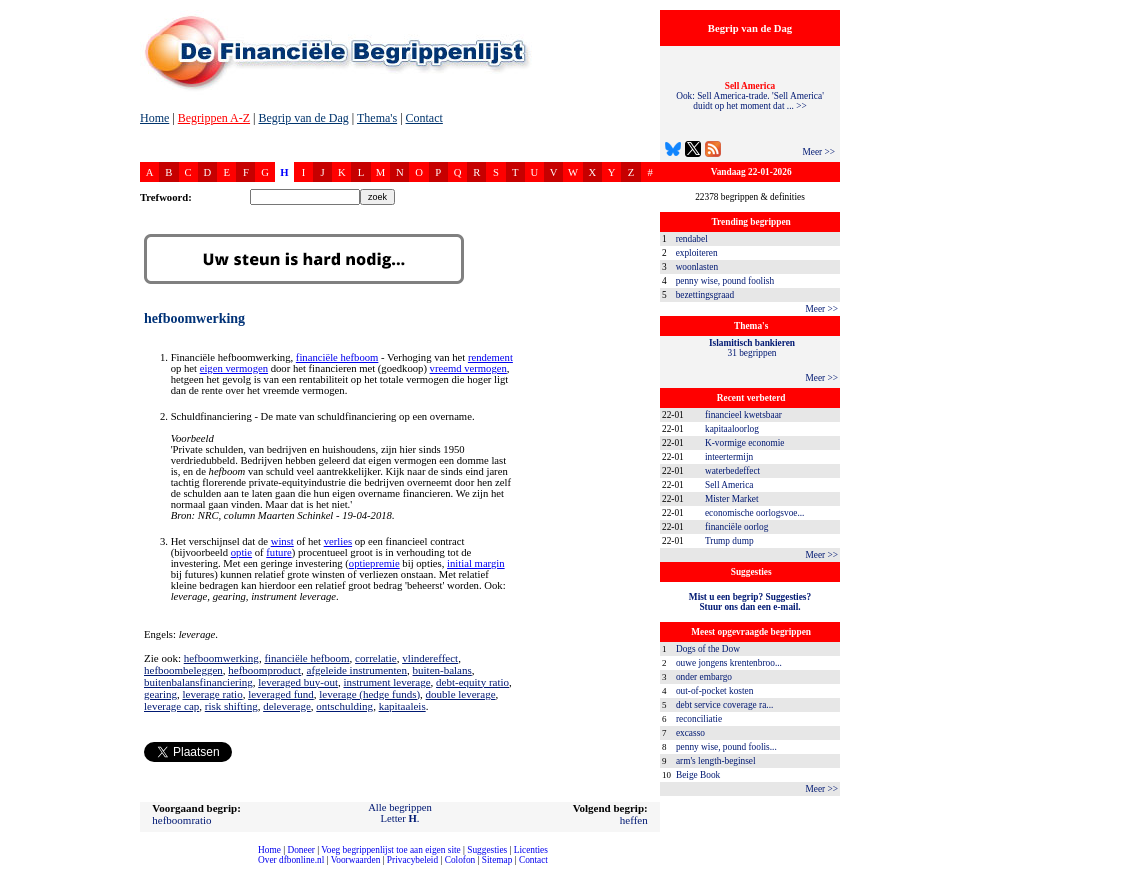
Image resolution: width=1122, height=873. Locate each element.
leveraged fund (281, 694)
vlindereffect (430, 658)
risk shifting (231, 706)
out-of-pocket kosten (714, 691)
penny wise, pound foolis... (726, 747)
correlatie (376, 658)
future (278, 552)
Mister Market (732, 499)
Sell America (729, 485)
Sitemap (497, 860)
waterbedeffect (732, 471)
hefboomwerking (221, 658)
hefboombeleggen (183, 670)
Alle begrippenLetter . (400, 813)
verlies (338, 541)
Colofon (460, 860)
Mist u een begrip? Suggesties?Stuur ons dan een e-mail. (750, 602)
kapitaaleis (402, 706)
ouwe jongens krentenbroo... (729, 663)
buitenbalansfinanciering (198, 682)
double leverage (461, 694)
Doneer (300, 850)
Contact (424, 118)
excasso (690, 733)
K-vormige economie (745, 443)
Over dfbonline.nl (291, 860)
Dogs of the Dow (708, 649)
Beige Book (698, 775)
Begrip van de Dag (303, 118)
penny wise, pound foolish (725, 281)
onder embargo (704, 677)
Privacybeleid (412, 860)
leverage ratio (212, 694)
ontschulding (344, 706)
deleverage (287, 706)
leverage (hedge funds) (369, 694)
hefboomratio (181, 820)
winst (282, 541)
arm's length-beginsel (716, 761)
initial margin (476, 563)
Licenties (531, 850)
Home (154, 118)
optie (241, 552)
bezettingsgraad (705, 295)
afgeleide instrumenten (357, 670)
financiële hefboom (337, 357)
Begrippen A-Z (214, 118)
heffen (634, 820)
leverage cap (171, 706)
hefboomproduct (264, 670)
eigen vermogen (234, 368)
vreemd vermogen (468, 368)
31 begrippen (752, 348)
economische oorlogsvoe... (754, 513)
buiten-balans (442, 670)
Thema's (377, 118)
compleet (10, 867)
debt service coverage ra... (724, 705)
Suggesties (487, 850)
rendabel (692, 239)
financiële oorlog (736, 527)
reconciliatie (699, 719)
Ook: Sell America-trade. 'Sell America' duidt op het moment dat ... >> (750, 96)
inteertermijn (729, 457)
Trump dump (729, 541)
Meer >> (818, 152)
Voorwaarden (356, 860)
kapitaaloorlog (732, 429)
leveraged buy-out (298, 682)
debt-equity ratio (472, 682)
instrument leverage (386, 682)
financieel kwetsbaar (743, 415)
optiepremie (374, 563)
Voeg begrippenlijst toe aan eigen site (390, 850)
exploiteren (697, 253)
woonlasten (697, 267)
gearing (160, 694)
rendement (490, 357)
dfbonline (1103, 867)
